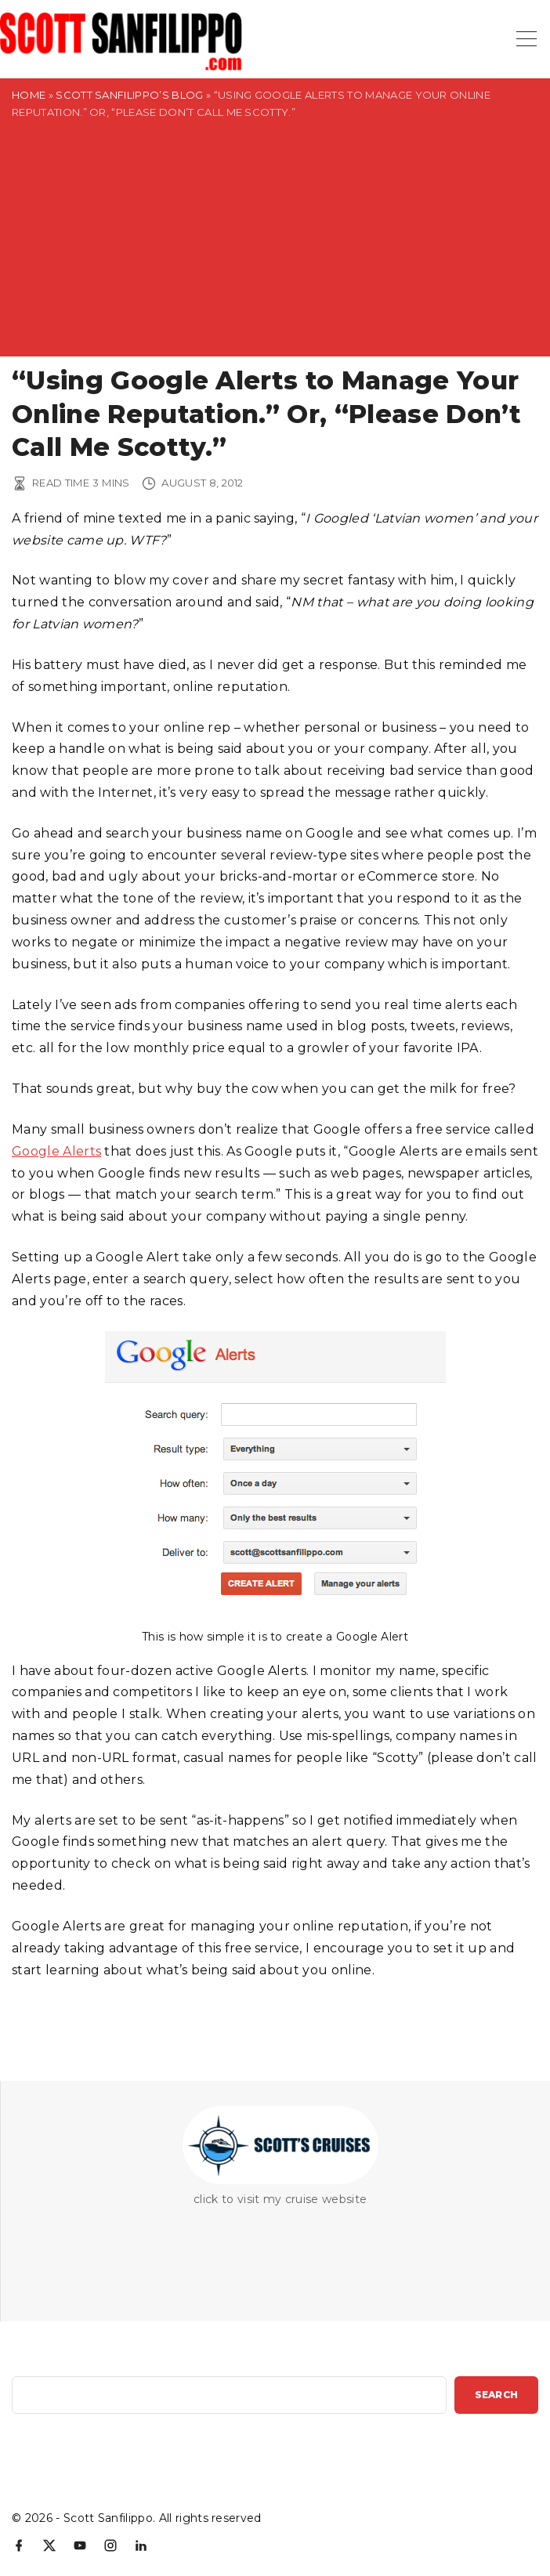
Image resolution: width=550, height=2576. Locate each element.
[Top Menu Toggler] (526, 39)
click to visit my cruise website (280, 2199)
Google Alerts (56, 1151)
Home (28, 95)
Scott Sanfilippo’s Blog (129, 95)
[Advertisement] (275, 246)
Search (496, 2395)
